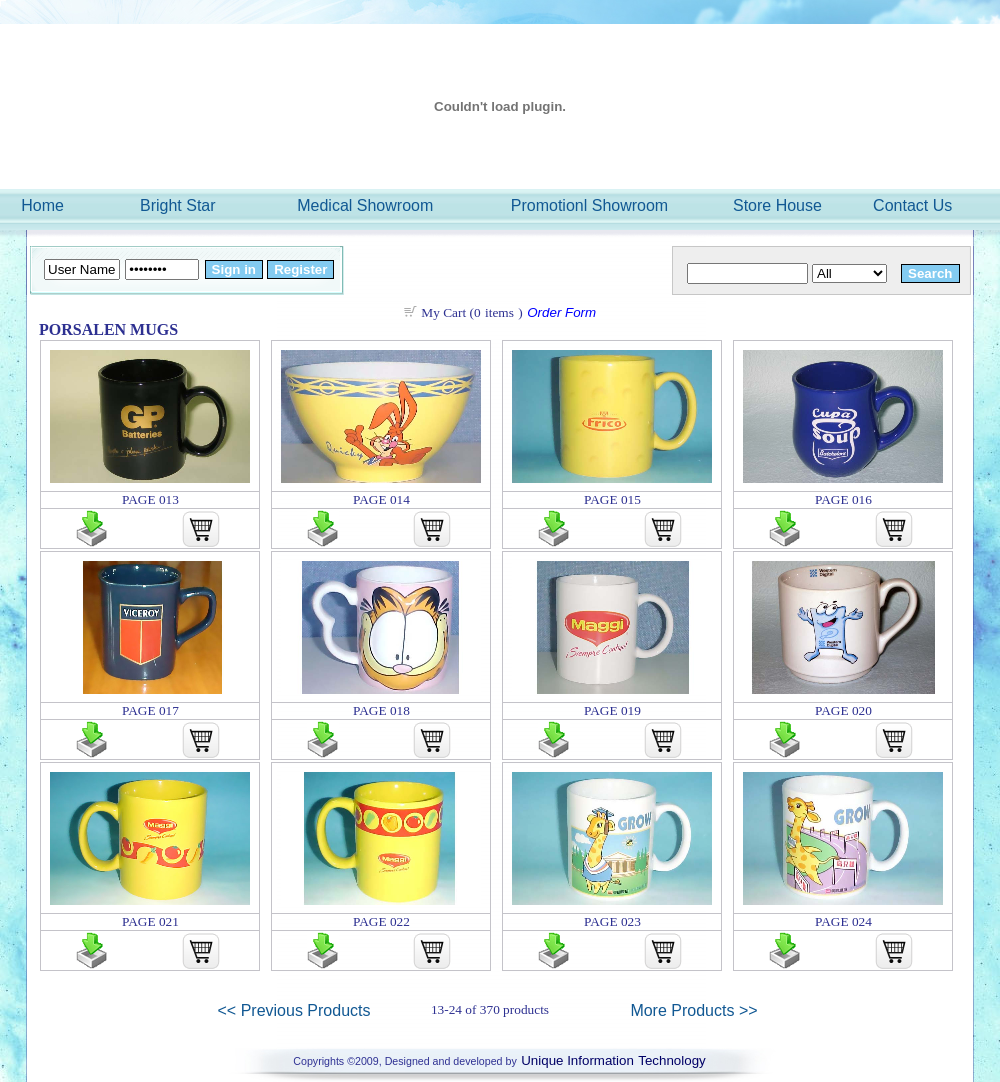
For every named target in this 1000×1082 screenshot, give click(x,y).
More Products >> (693, 1010)
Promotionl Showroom (589, 205)
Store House (777, 205)
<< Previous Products (294, 1010)
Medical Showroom (365, 205)
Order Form (561, 312)
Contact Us (912, 205)
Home (42, 205)
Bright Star (178, 205)
